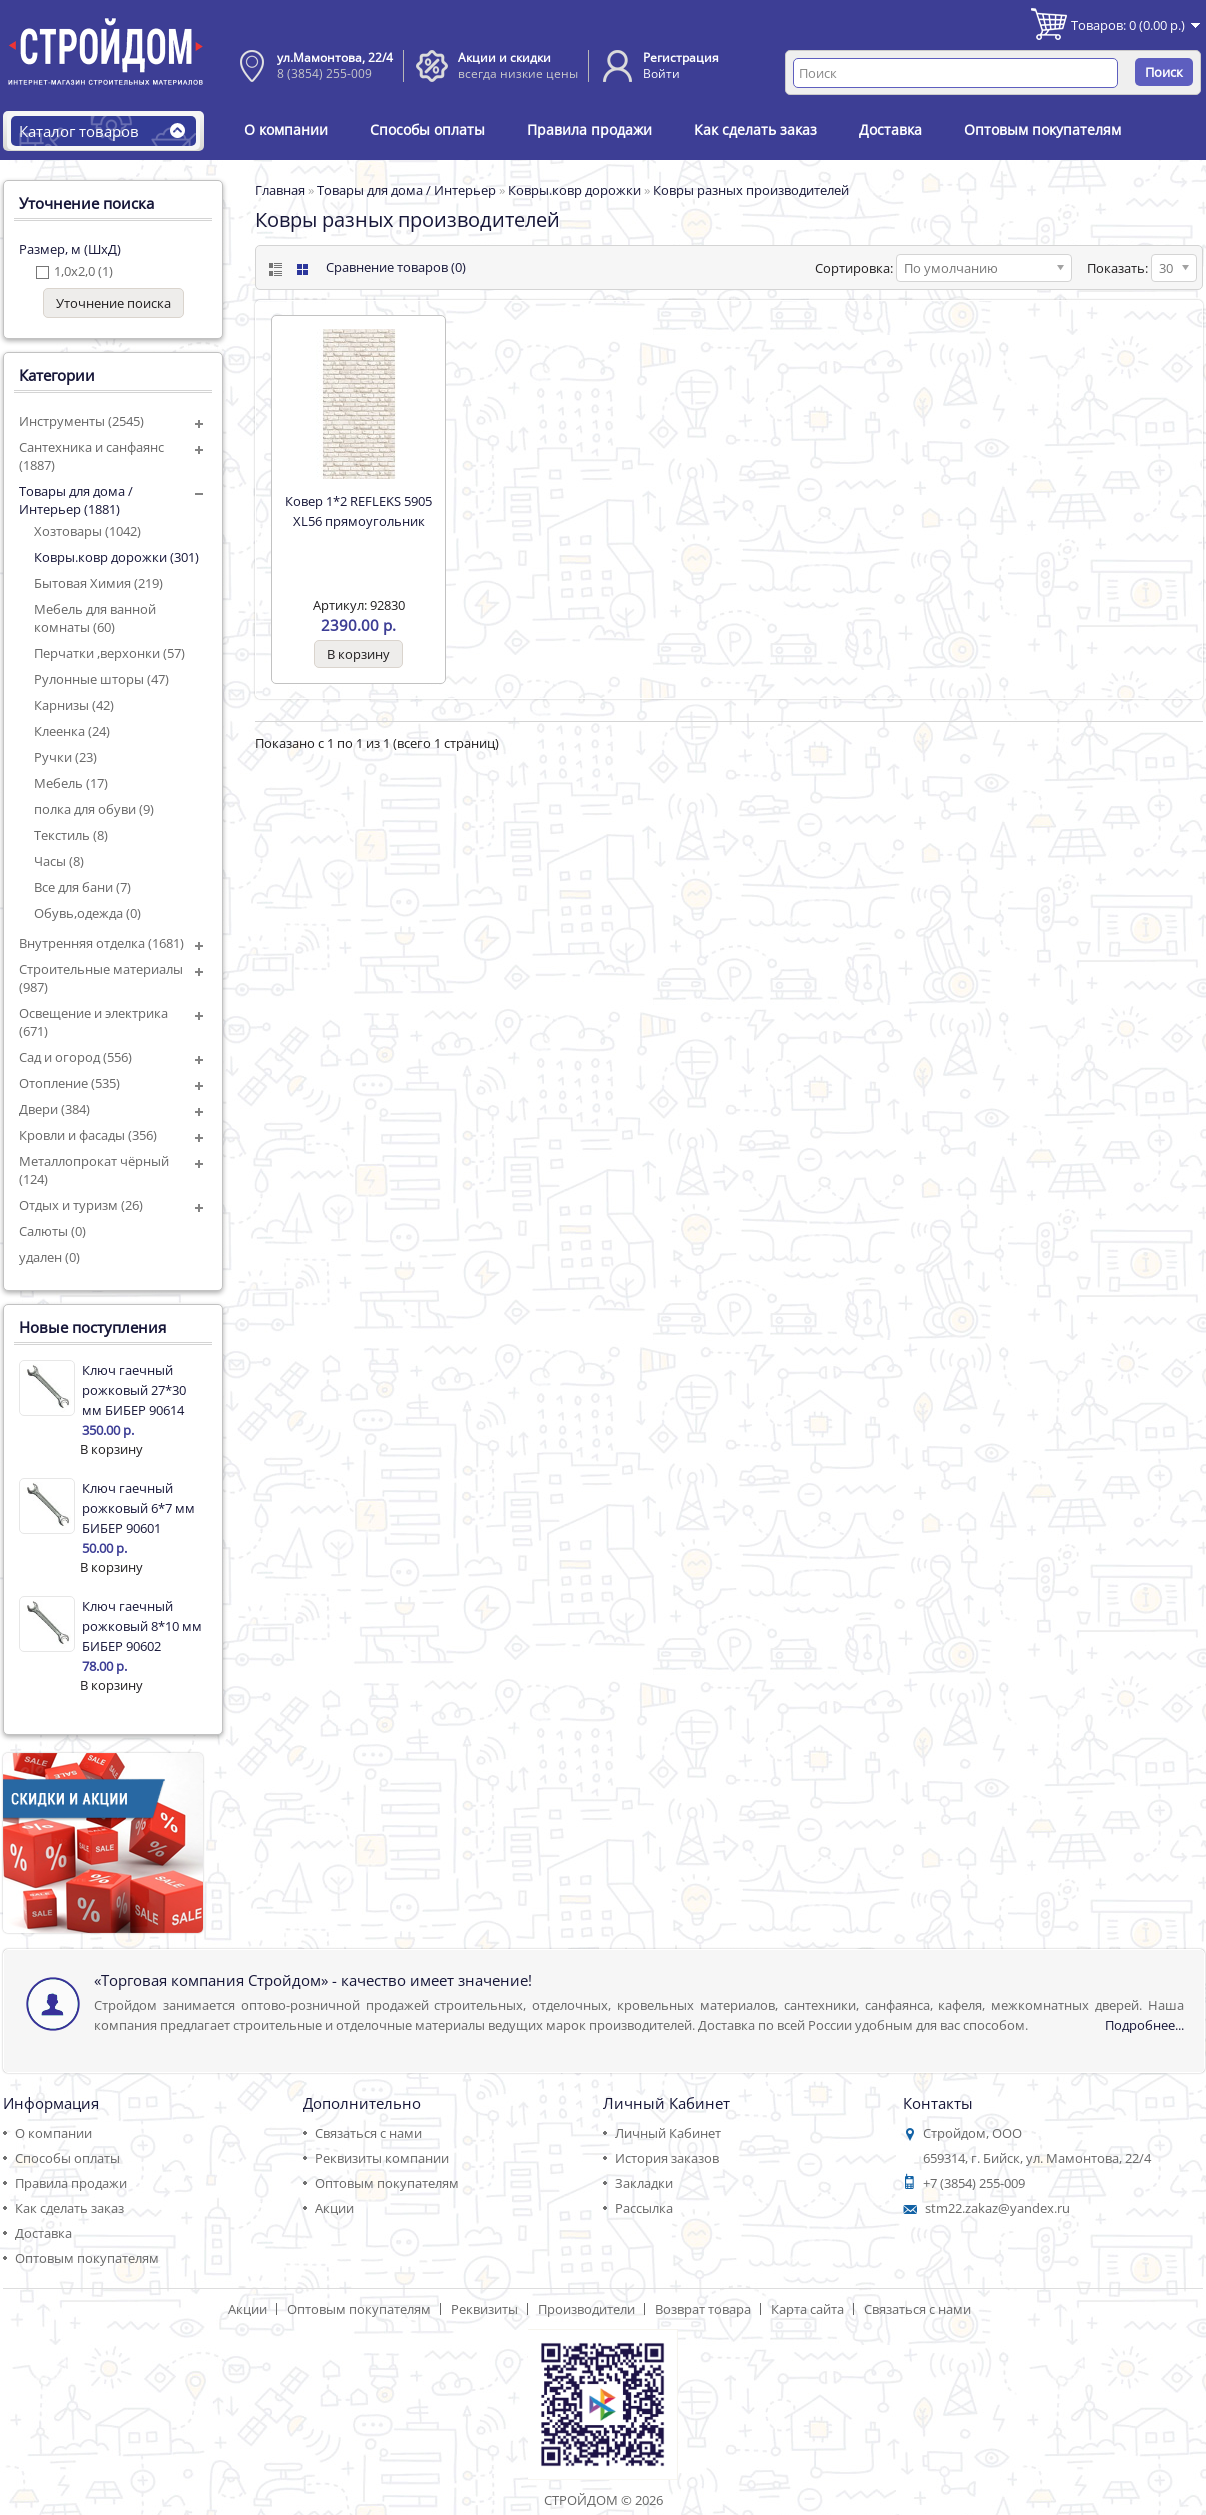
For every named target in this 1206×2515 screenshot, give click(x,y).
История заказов (667, 2158)
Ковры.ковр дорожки (574, 190)
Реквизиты (484, 2309)
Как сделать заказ (755, 129)
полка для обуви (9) (94, 809)
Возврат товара (703, 2309)
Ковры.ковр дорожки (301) (116, 557)
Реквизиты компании (382, 2158)
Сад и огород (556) (75, 1057)
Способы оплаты (427, 129)
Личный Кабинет (668, 2133)
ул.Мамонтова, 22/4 (335, 57)
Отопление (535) (69, 1083)
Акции (334, 2208)
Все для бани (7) (82, 887)
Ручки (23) (65, 757)
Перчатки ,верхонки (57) (109, 653)
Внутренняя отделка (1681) (101, 943)
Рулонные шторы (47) (101, 679)
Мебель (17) (71, 783)
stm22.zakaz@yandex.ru (997, 2208)
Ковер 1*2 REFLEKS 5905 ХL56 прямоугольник (358, 511)
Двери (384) (54, 1109)
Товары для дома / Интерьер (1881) (76, 500)
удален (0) (49, 1257)
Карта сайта (807, 2309)
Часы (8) (59, 861)
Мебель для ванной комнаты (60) (95, 618)
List (273, 269)
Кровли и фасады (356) (88, 1135)
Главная (280, 190)
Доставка (890, 129)
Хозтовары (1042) (87, 531)
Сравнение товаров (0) (396, 267)
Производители (586, 2309)
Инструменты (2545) (81, 421)
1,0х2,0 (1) (83, 271)
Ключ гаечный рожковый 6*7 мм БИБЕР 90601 (138, 1508)
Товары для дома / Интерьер (406, 190)
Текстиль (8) (71, 835)
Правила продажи (589, 129)
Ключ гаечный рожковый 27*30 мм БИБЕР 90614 (134, 1390)
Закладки (644, 2183)
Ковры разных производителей (751, 190)
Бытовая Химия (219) (98, 583)
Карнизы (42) (74, 705)
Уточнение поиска (113, 303)
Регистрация (681, 57)
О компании (286, 129)
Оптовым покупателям (1042, 129)
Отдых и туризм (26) (81, 1205)
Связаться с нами (368, 2133)
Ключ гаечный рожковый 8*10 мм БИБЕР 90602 (142, 1626)
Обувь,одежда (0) (87, 913)
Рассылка (644, 2208)
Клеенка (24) (72, 731)
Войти (661, 73)
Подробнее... (1144, 2025)
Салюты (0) (52, 1231)
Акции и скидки (504, 57)
